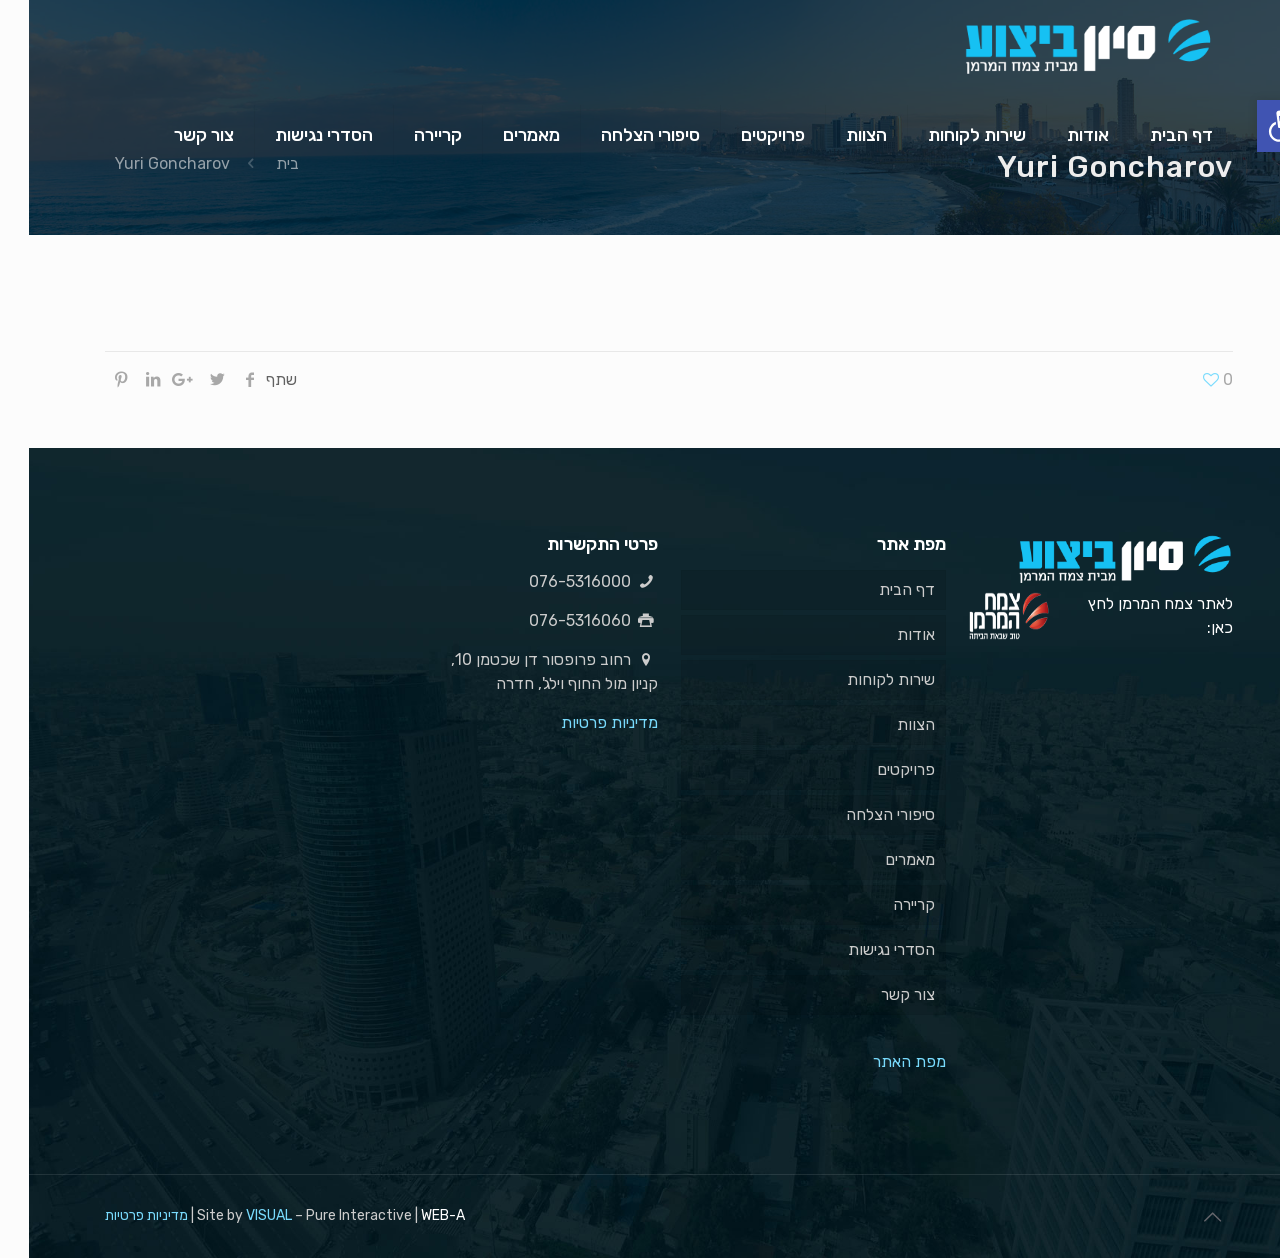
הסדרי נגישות (862, 949)
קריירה (885, 904)
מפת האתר (880, 1061)
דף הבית (878, 589)
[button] (1254, 126)
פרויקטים (877, 769)
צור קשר (879, 994)
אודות (887, 634)
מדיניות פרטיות (580, 722)
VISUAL (240, 1215)
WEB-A (414, 1215)
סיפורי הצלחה (861, 814)
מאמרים (881, 859)
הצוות (887, 724)
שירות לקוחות (862, 679)
